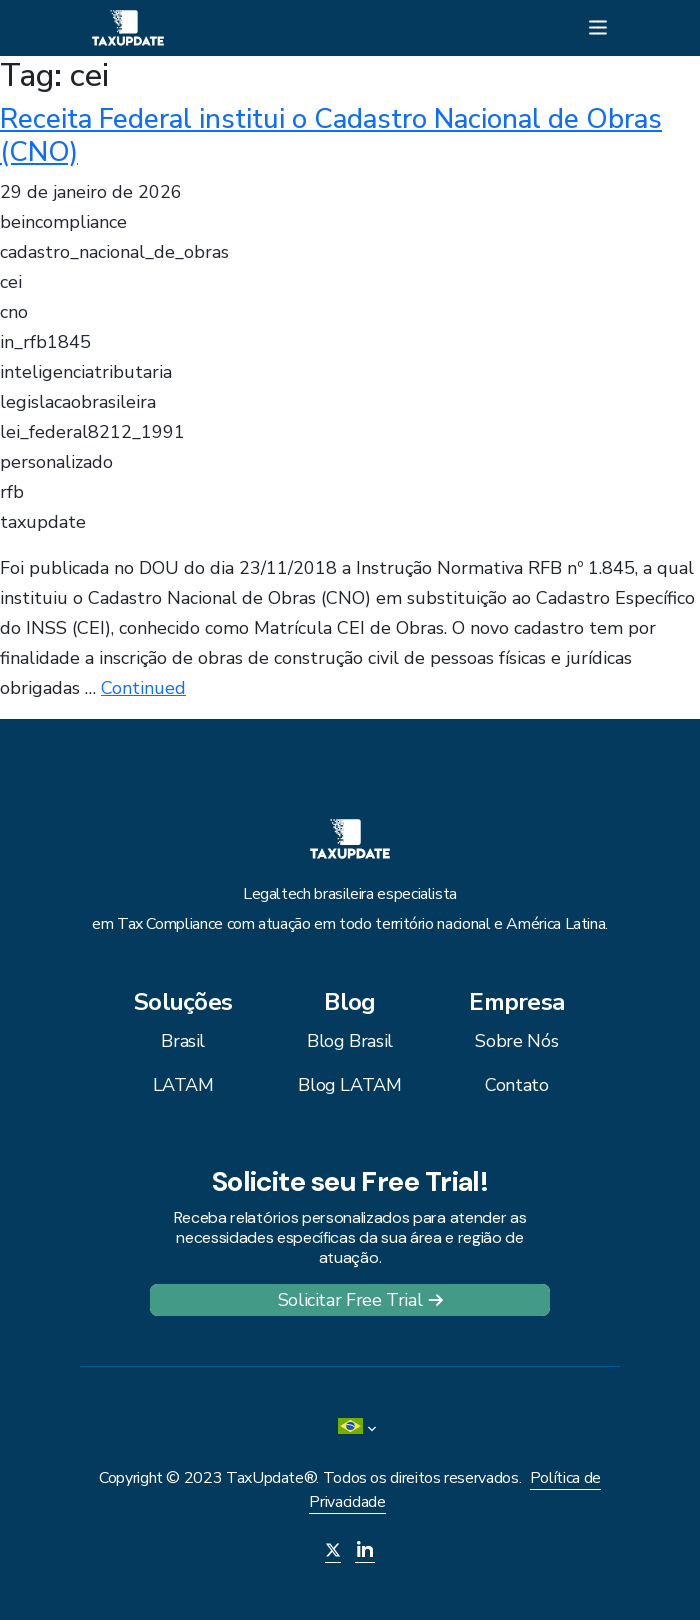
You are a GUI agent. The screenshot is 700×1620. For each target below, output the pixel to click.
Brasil (183, 1041)
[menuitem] (350, 1429)
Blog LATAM (349, 1085)
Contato (516, 1085)
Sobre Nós (516, 1041)
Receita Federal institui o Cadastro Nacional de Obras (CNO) (331, 135)
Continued (143, 688)
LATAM (183, 1085)
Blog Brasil (350, 1041)
